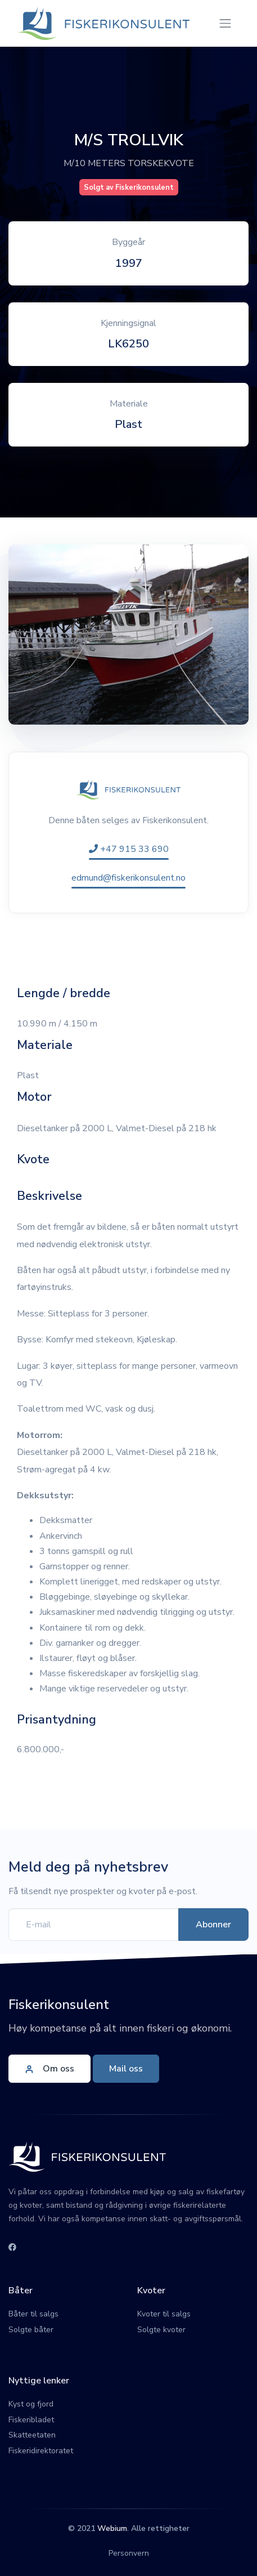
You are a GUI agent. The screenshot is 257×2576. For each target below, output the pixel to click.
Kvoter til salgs (164, 2314)
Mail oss (126, 2068)
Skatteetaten (32, 2435)
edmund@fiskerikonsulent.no (128, 878)
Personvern (129, 2553)
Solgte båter (30, 2329)
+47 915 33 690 (129, 849)
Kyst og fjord (30, 2404)
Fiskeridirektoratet (40, 2450)
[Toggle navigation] (225, 23)
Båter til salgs (33, 2314)
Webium (112, 2528)
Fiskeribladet (31, 2419)
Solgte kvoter (161, 2329)
